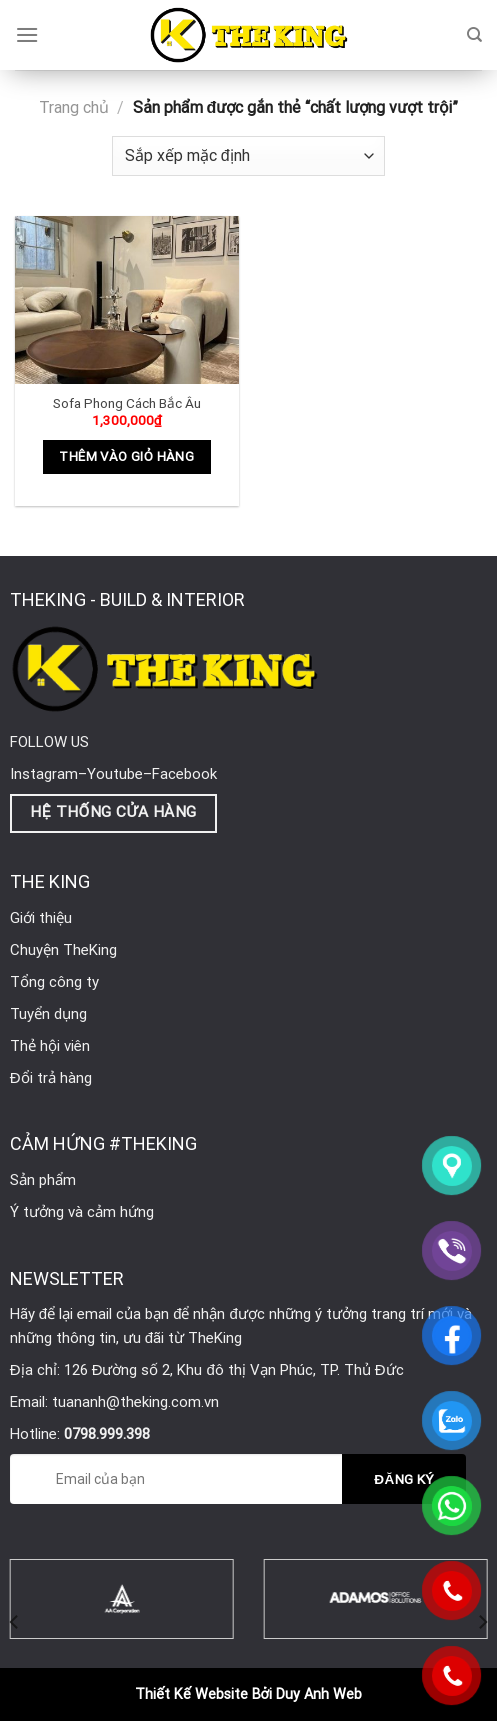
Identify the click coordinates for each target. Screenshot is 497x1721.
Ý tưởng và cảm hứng (82, 1212)
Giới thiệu (41, 918)
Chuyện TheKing (63, 950)
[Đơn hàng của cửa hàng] (248, 156)
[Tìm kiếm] (474, 35)
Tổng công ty (54, 982)
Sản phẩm (43, 1180)
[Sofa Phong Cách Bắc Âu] (127, 300)
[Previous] (15, 1622)
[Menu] (27, 34)
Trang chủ (74, 107)
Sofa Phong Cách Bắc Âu (127, 403)
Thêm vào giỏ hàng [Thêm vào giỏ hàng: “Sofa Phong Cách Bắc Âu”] (126, 456)
